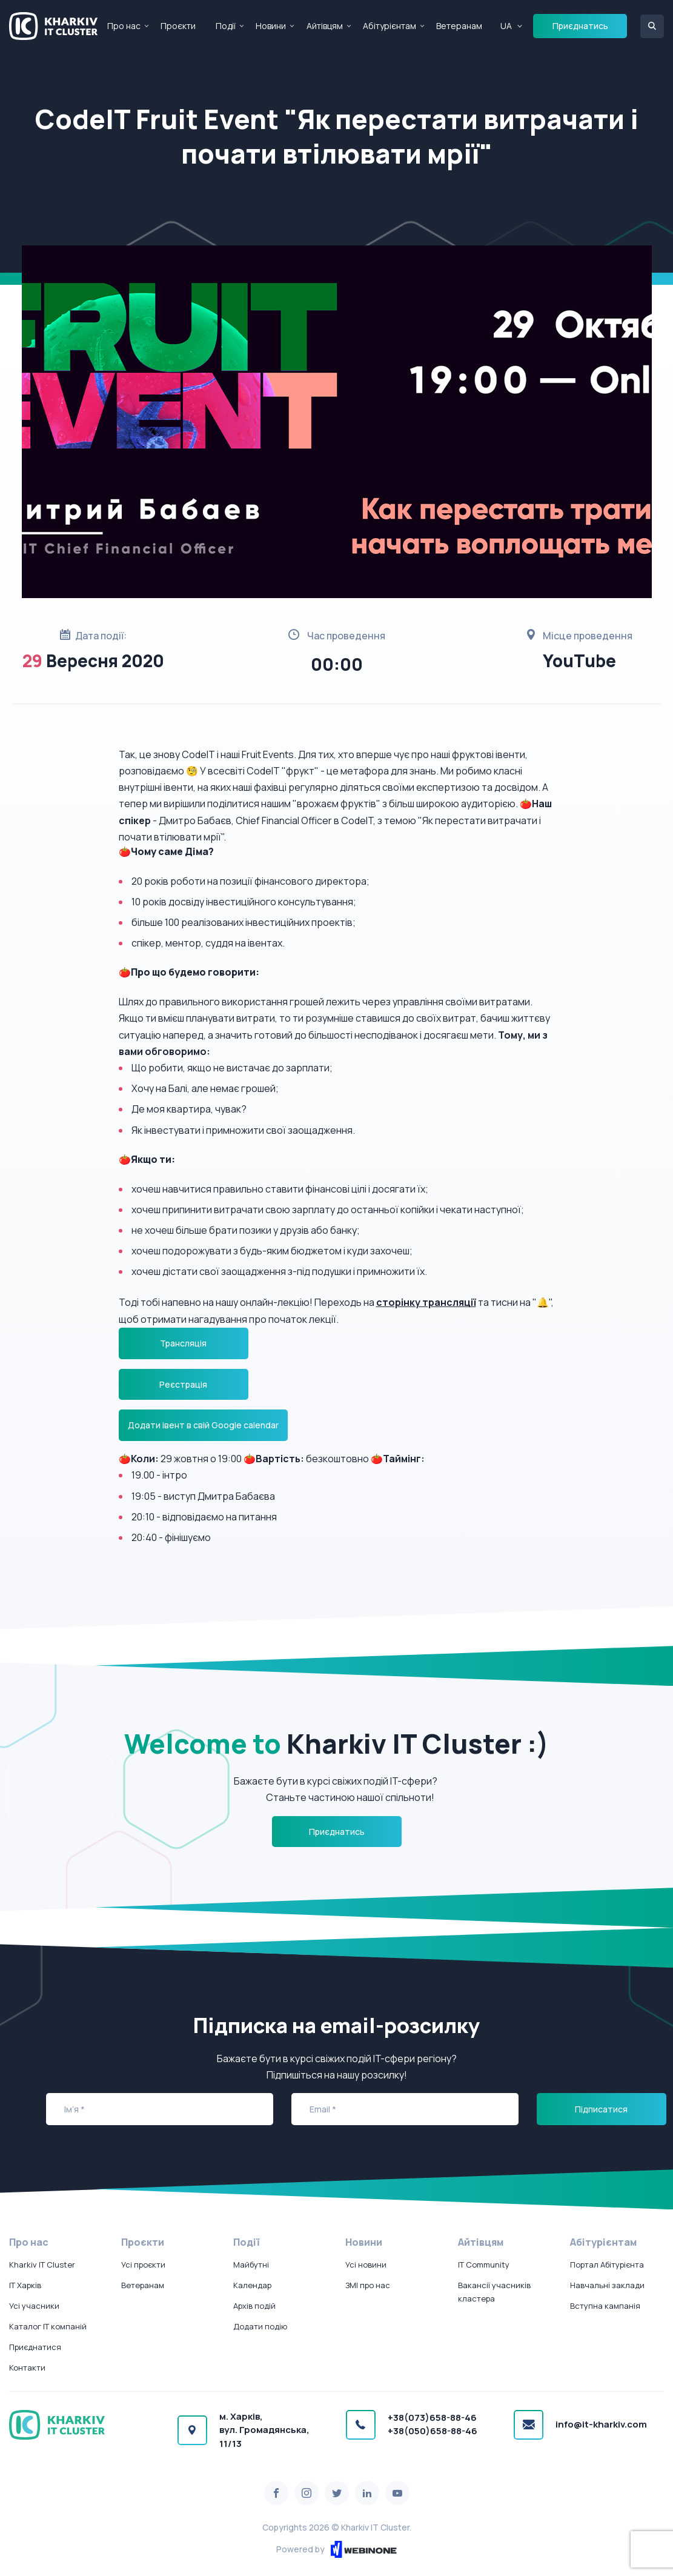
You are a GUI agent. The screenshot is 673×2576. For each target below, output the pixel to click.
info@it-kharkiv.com (601, 2424)
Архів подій (254, 2305)
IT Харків (25, 2285)
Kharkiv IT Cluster (42, 2264)
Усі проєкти (143, 2264)
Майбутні (251, 2264)
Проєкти (178, 26)
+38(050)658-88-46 (432, 2431)
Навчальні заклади (607, 2285)
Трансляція (183, 1343)
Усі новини (365, 2264)
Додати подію (260, 2326)
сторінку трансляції (426, 1302)
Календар (252, 2285)
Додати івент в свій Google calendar (203, 1425)
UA (506, 26)
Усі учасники (34, 2305)
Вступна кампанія (605, 2305)
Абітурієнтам (389, 26)
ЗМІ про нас (367, 2285)
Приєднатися (35, 2346)
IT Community (483, 2264)
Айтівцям (325, 26)
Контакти (27, 2367)
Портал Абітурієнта (607, 2264)
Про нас (124, 26)
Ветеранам (459, 26)
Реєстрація (183, 1384)
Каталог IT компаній (48, 2326)
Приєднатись (580, 26)
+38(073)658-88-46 (432, 2417)
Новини (271, 26)
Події (226, 26)
